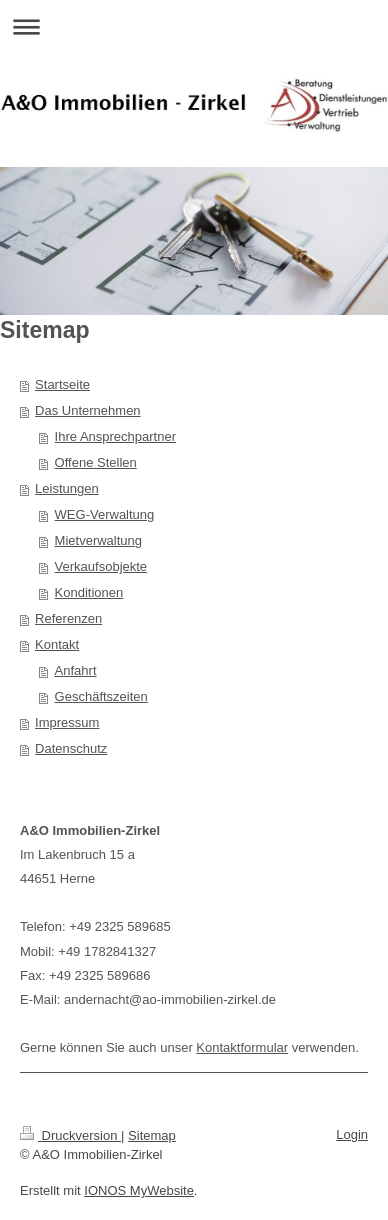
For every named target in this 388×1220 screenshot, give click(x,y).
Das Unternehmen (88, 410)
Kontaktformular (242, 1047)
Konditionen (89, 592)
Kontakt (57, 644)
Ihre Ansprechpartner (115, 436)
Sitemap (152, 1135)
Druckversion (70, 1135)
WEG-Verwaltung (105, 514)
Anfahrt (76, 670)
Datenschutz (71, 748)
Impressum (67, 722)
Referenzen (68, 618)
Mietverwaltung (98, 540)
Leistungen (67, 488)
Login (352, 1134)
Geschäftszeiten (101, 696)
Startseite (62, 384)
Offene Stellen (96, 462)
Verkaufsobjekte (101, 566)
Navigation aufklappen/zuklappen (194, 26)
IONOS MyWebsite (139, 1190)
